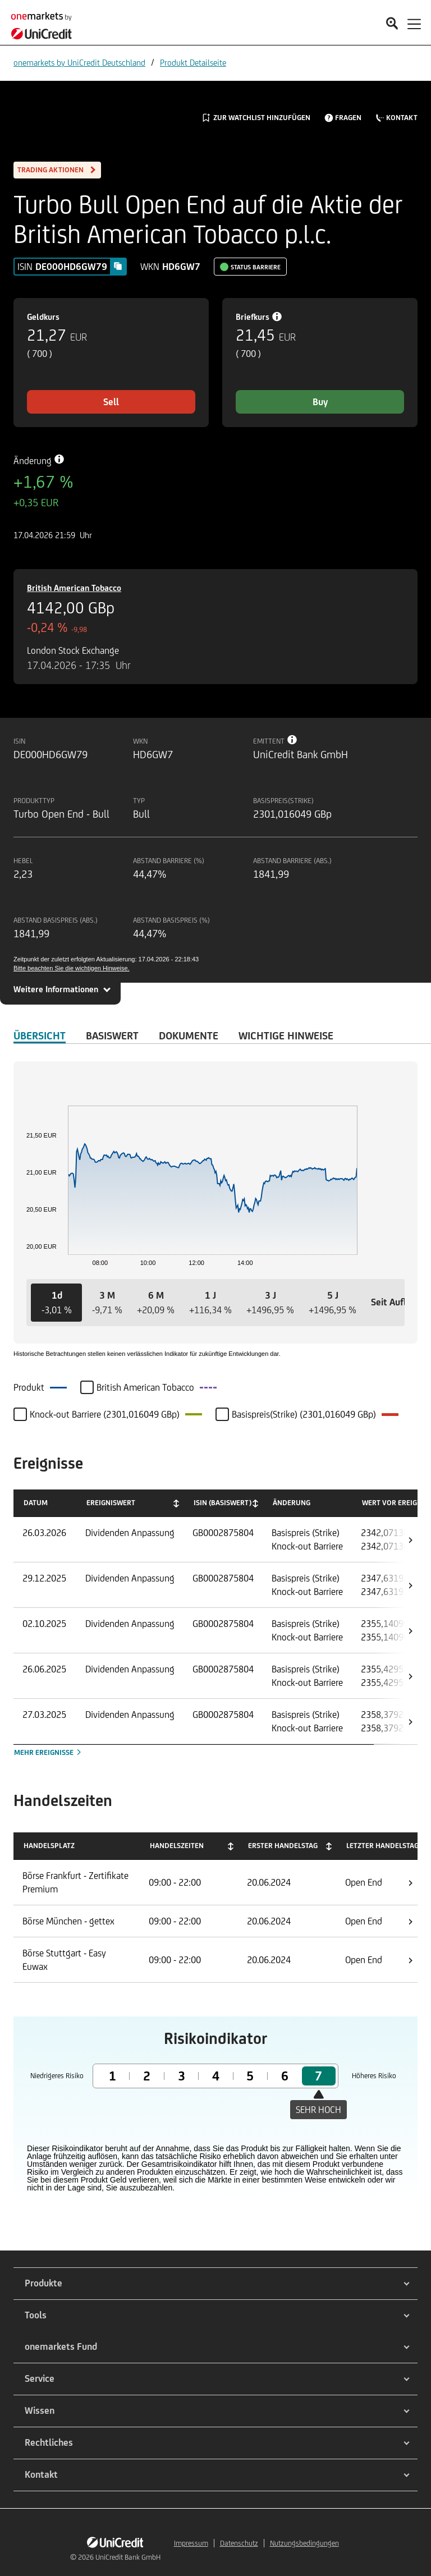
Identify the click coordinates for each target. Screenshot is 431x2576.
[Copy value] (118, 266)
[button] (56, 1303)
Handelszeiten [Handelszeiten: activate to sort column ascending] (177, 1845)
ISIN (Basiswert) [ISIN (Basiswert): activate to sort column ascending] (222, 1502)
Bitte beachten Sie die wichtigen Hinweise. (71, 968)
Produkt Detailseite (193, 62)
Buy (320, 401)
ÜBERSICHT (39, 1035)
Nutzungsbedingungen (304, 2543)
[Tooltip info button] (292, 740)
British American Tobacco (74, 588)
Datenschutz (239, 2543)
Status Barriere (256, 267)
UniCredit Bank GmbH (128, 2557)
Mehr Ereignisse (48, 1752)
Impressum (191, 2543)
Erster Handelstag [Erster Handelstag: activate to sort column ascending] (283, 1845)
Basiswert (112, 1035)
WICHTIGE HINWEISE (286, 1035)
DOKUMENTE (188, 1035)
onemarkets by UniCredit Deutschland (79, 62)
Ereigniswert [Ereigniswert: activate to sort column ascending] (110, 1502)
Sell (111, 401)
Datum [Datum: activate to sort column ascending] (36, 1502)
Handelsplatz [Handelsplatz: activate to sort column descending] (49, 1845)
